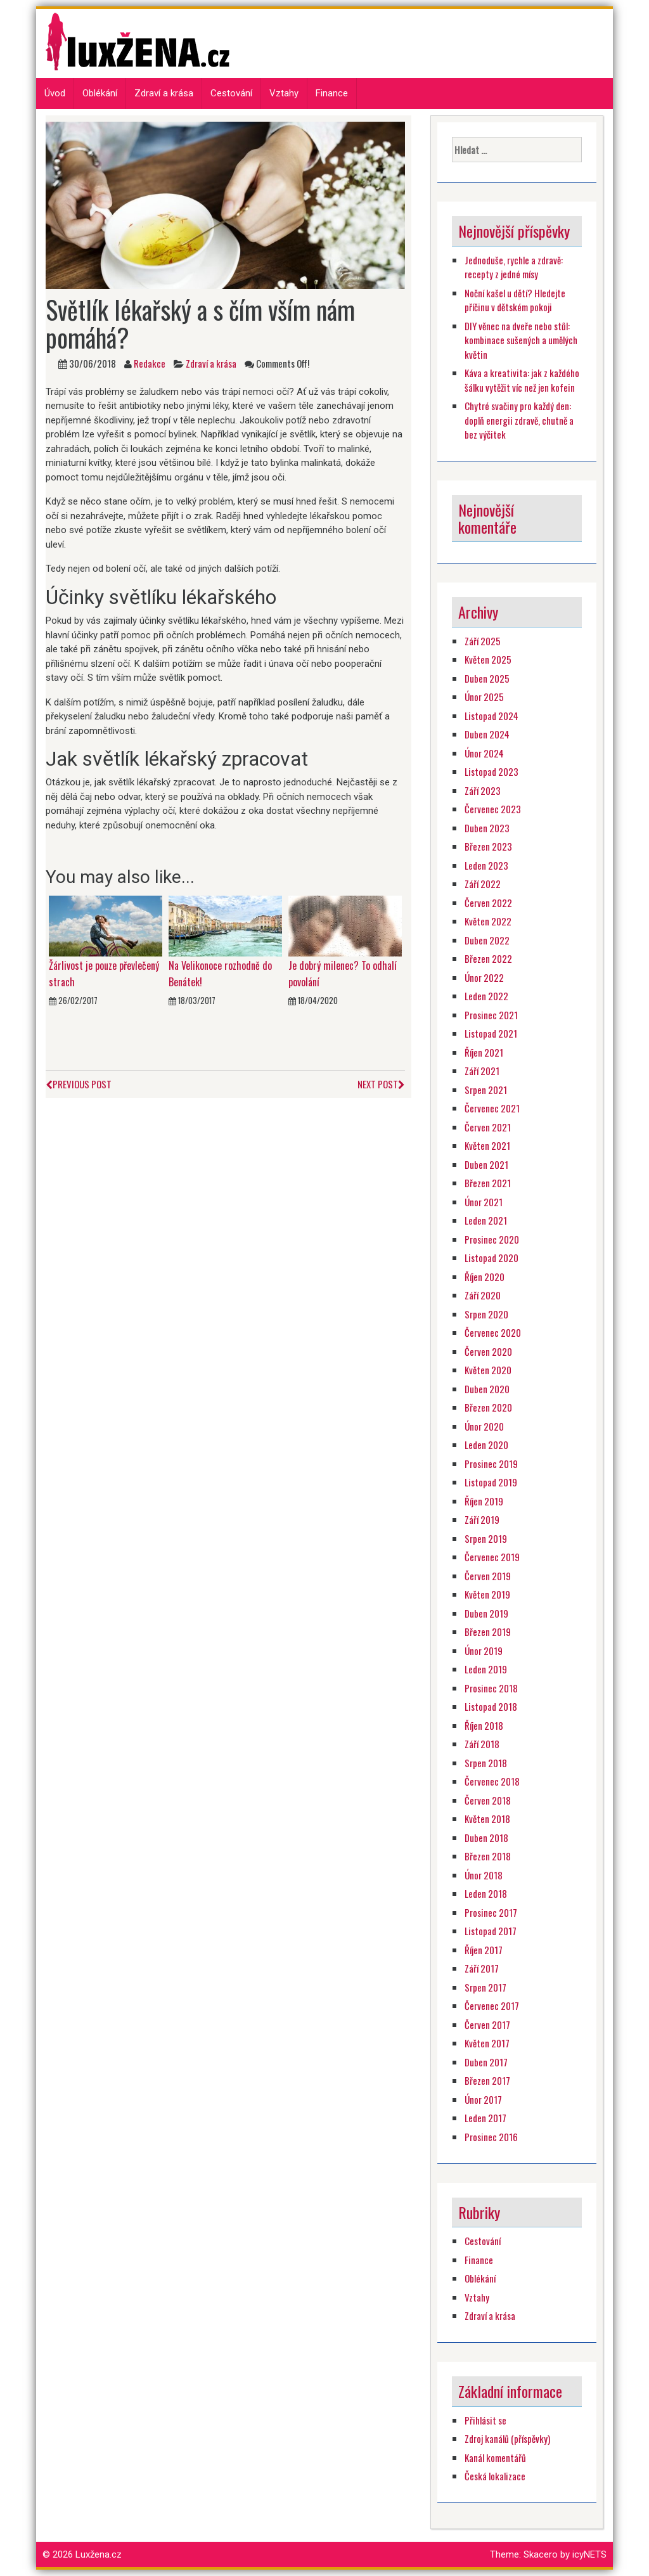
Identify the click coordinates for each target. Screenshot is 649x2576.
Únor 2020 (484, 1426)
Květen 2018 (487, 1819)
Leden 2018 (486, 1893)
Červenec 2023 (493, 809)
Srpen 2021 (486, 1090)
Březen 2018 (488, 1856)
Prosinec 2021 (491, 1015)
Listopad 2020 (491, 1258)
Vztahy (284, 93)
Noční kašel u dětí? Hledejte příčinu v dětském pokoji (515, 300)
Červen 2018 (488, 1800)
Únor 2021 (484, 1202)
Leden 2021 (486, 1220)
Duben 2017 (486, 2062)
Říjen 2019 (484, 1501)
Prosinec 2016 (491, 2137)
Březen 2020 (488, 1407)
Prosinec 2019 (491, 1464)
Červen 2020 (488, 1351)
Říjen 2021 (484, 1052)
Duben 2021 (486, 1164)
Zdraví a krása (163, 93)
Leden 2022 (486, 996)
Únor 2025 (484, 697)
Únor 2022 (484, 977)
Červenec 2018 (492, 1781)
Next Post (381, 1084)
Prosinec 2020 (492, 1239)
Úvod (54, 93)
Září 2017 (482, 1968)
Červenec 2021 (492, 1108)
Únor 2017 (483, 2099)
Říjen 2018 (484, 1725)
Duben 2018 (486, 1838)
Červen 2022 (488, 903)
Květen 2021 (487, 1145)
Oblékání (99, 93)
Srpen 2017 (485, 1987)
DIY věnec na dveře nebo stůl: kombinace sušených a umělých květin (521, 340)
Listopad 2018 (491, 1706)
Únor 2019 (484, 1651)
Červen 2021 (488, 1127)
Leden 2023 (486, 865)
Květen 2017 (487, 2043)
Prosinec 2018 (491, 1688)
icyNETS (589, 2554)
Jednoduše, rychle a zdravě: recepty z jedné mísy (514, 267)
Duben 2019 (486, 1613)
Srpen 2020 (486, 1314)
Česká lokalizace (495, 2476)
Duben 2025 (487, 678)
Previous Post (79, 1084)
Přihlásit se (485, 2420)
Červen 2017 (487, 2025)
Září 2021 (482, 1071)
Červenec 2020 (493, 1332)
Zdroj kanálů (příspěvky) (507, 2438)
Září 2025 (483, 641)
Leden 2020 (486, 1445)
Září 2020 (483, 1295)
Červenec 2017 (492, 2005)
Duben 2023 (487, 828)
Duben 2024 (487, 734)
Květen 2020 (488, 1370)
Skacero (541, 2554)
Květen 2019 (487, 1594)
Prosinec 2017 (491, 1912)
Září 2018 (482, 1744)
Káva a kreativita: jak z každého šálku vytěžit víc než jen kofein (522, 380)
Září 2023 (483, 790)
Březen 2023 (488, 846)
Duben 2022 (487, 940)
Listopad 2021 (491, 1033)
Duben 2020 (487, 1389)
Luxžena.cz (98, 2554)
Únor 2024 (484, 753)
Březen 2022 (488, 958)
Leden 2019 (486, 1669)
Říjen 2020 (484, 1277)
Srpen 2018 (486, 1763)
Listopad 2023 (491, 771)
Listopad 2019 (491, 1482)
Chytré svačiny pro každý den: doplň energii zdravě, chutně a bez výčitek (519, 420)
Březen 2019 (488, 1632)
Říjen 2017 (484, 1950)
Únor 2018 (484, 1875)
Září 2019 (482, 1519)
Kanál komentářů (495, 2457)
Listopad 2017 (491, 1931)
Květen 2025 (488, 659)
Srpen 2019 (486, 1538)
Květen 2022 (488, 921)
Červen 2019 (488, 1576)
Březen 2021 (488, 1183)
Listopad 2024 (491, 716)
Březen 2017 (487, 2080)
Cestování (231, 93)
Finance (332, 93)
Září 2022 (483, 884)
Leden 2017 (485, 2118)
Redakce (149, 363)
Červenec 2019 (492, 1557)
